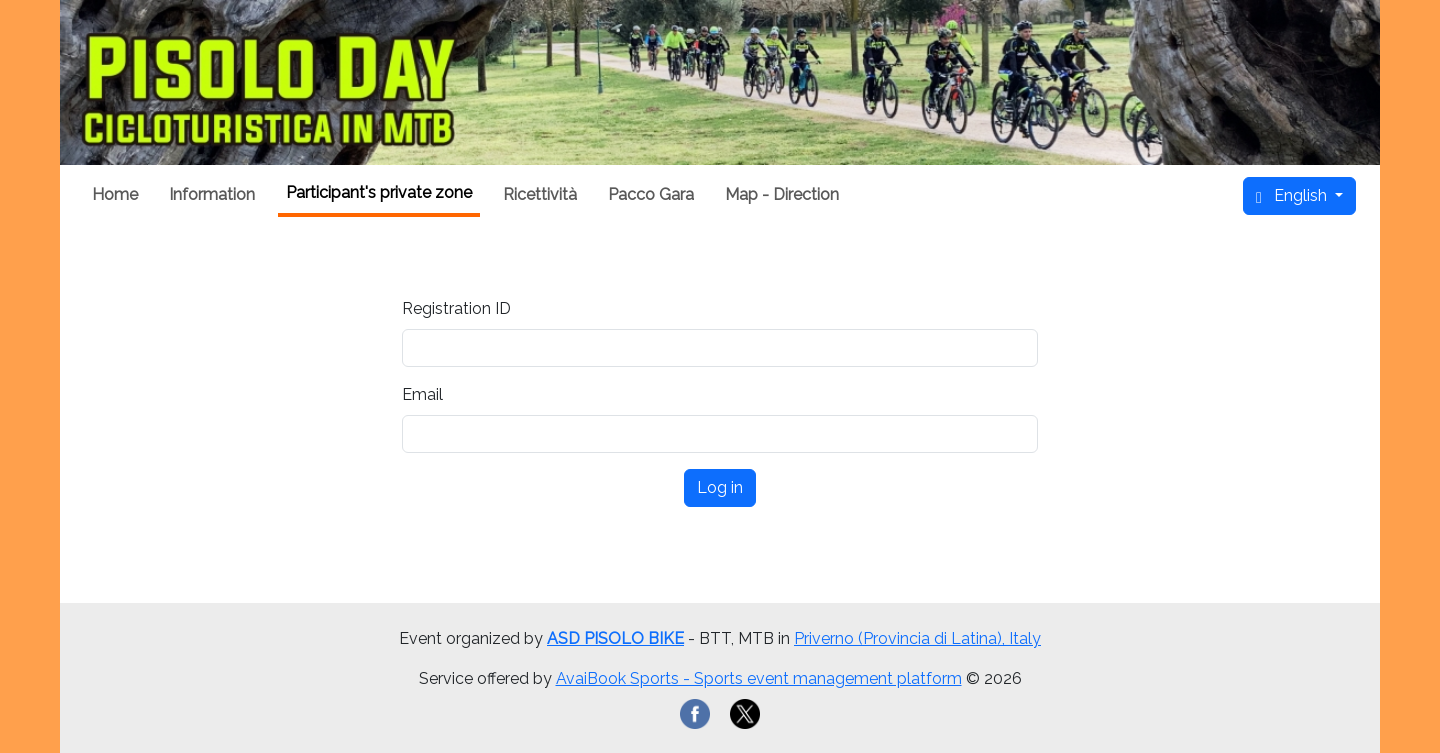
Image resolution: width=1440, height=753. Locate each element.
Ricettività (540, 194)
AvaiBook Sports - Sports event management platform (759, 678)
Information (212, 194)
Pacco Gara (651, 194)
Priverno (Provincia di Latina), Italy (917, 638)
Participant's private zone (379, 192)
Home (115, 194)
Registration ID (456, 308)
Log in (720, 487)
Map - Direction (782, 194)
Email (422, 394)
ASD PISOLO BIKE (615, 638)
